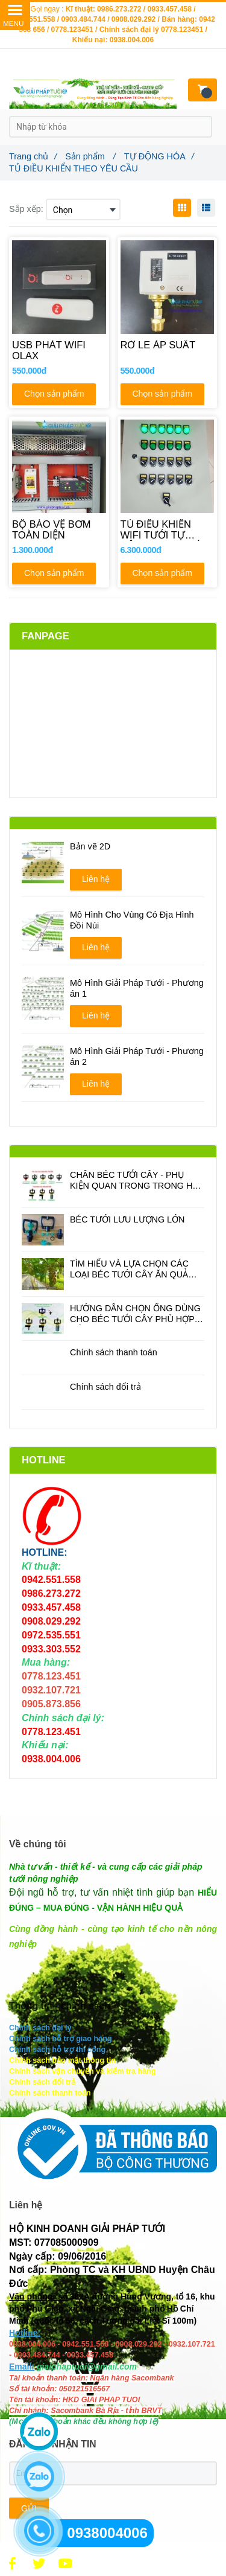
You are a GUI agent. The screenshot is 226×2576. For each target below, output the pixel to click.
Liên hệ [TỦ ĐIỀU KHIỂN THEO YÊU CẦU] (96, 879)
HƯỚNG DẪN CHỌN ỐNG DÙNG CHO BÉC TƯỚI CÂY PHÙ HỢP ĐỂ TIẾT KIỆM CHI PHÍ (135, 1314)
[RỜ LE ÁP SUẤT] (168, 351)
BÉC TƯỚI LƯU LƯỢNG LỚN (127, 1219)
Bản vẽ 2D (90, 846)
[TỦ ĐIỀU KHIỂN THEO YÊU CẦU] (12, 2564)
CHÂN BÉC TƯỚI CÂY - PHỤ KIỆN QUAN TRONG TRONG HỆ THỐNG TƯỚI (133, 1180)
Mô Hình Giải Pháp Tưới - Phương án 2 (137, 1056)
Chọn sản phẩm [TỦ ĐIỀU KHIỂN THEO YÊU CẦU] (54, 393)
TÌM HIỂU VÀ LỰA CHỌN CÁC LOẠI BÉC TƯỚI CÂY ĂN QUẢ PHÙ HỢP (129, 1269)
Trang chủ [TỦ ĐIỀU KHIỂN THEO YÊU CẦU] (33, 156)
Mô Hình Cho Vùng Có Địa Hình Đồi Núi (132, 920)
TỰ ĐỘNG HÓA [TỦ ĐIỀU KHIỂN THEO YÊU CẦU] (159, 156)
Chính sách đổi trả (105, 1387)
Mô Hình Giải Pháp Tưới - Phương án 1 (137, 988)
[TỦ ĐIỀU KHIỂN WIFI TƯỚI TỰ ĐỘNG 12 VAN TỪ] (168, 530)
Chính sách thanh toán (113, 1352)
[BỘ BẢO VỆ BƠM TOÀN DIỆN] (59, 530)
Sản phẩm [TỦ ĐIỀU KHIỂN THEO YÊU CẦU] (90, 156)
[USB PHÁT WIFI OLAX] (59, 351)
